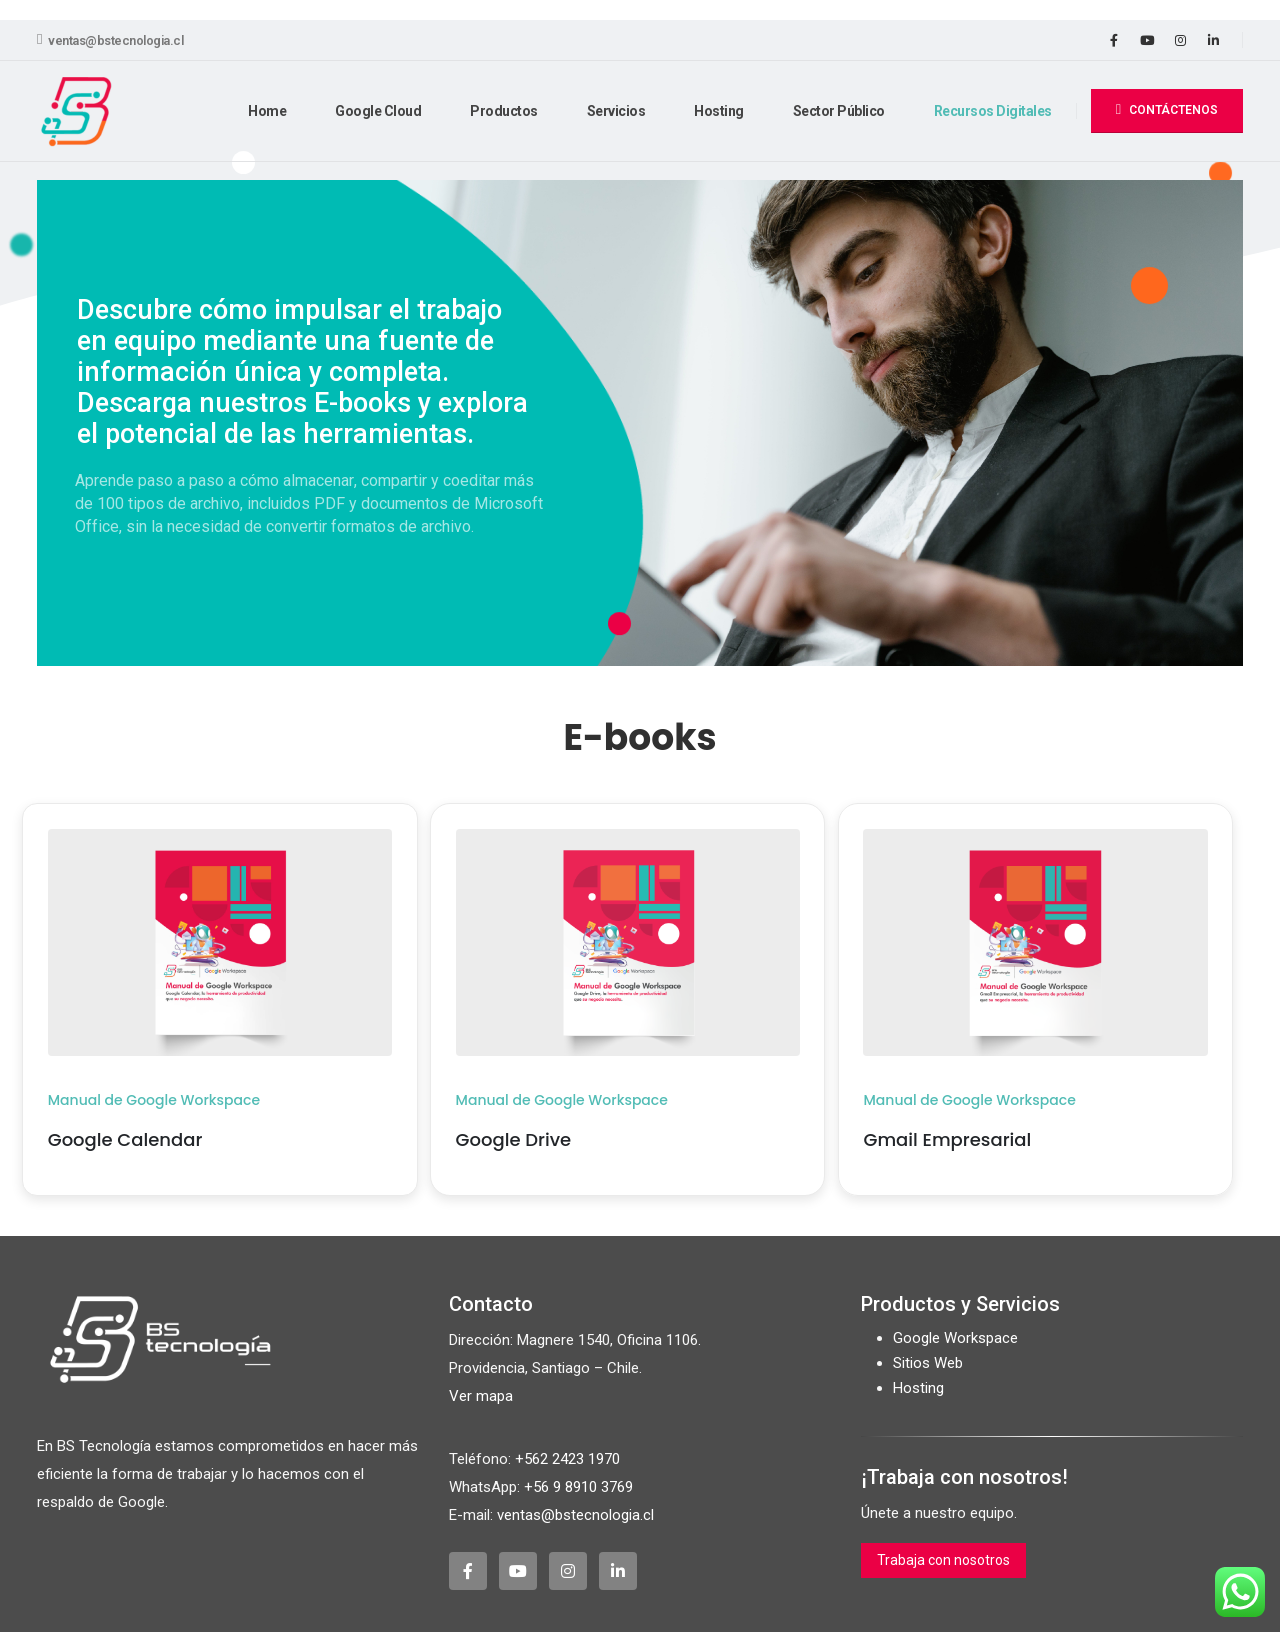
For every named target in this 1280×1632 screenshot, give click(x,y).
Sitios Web (928, 1363)
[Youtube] (1147, 40)
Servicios (616, 111)
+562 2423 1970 (567, 1459)
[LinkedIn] (1213, 40)
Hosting (719, 111)
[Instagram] (1180, 40)
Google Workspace (955, 1338)
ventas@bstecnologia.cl (110, 39)
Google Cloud (378, 111)
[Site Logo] (76, 111)
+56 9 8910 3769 (578, 1487)
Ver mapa (481, 1396)
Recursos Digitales (993, 111)
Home (267, 111)
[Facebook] (1114, 40)
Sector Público (839, 111)
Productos (504, 111)
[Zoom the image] (220, 841)
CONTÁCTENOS (1167, 109)
